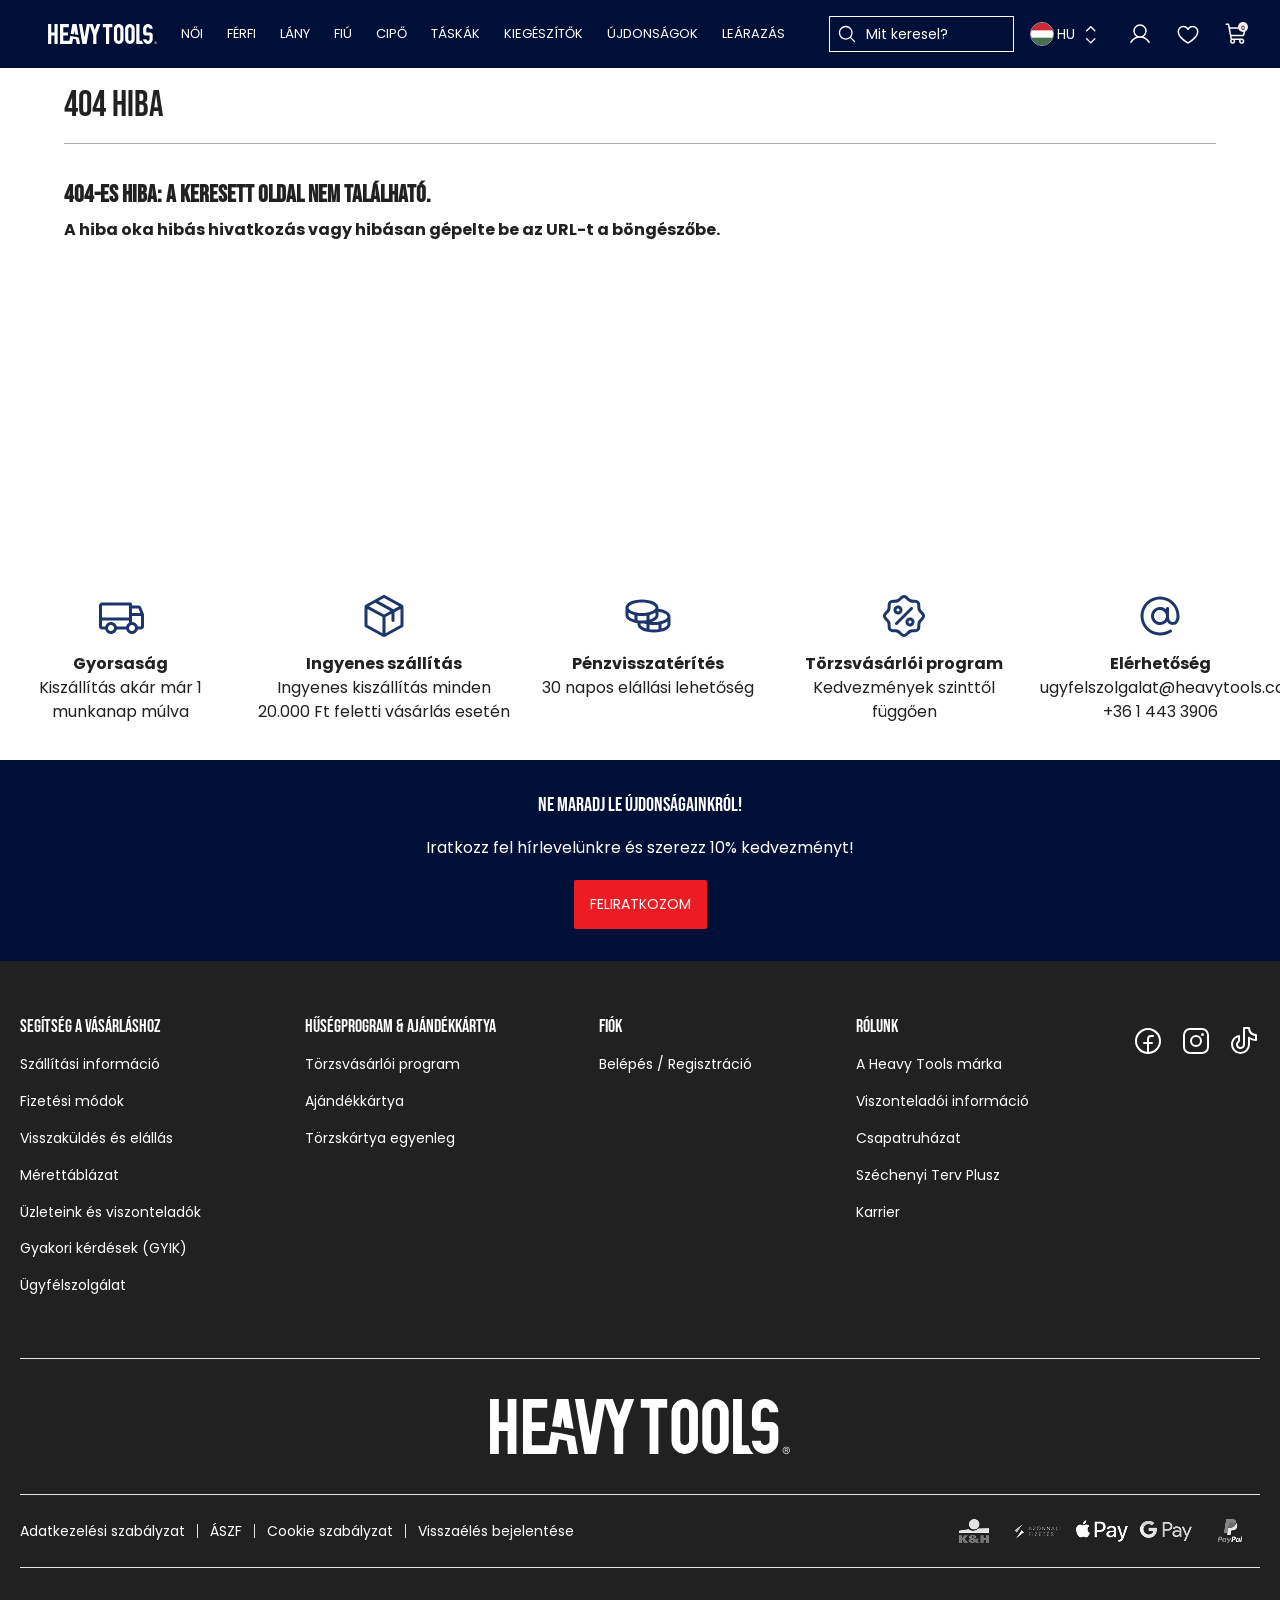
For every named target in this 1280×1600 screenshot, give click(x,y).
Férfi (241, 33)
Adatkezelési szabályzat (102, 1531)
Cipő (391, 33)
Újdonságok (652, 33)
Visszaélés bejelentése (496, 1531)
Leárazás (753, 33)
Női (192, 33)
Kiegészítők (543, 33)
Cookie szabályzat (330, 1531)
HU (1052, 34)
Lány (295, 33)
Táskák (455, 33)
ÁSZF (226, 1531)
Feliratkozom (640, 904)
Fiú (343, 33)
